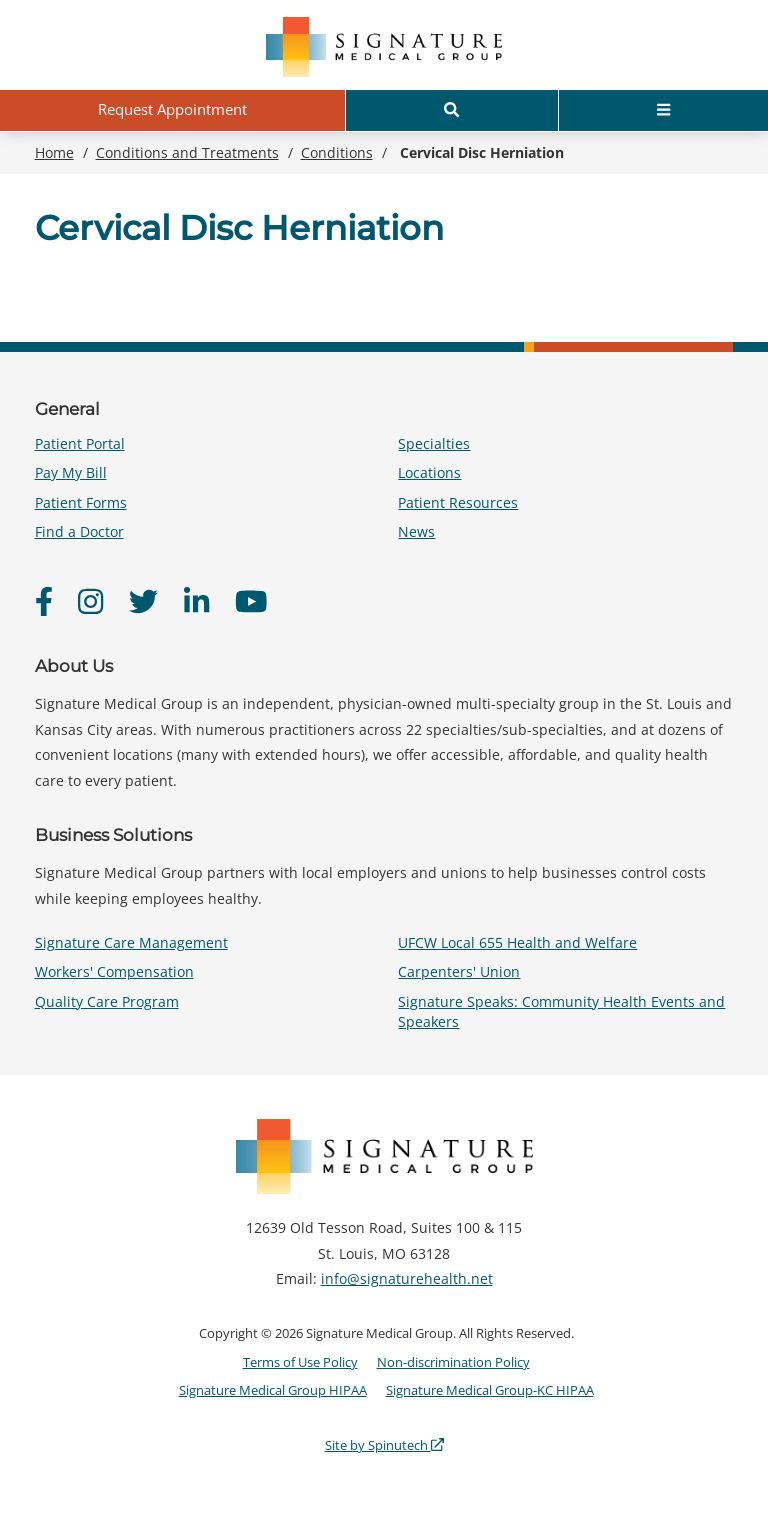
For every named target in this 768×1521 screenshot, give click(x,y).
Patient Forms (81, 502)
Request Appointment (172, 109)
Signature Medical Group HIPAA (273, 1390)
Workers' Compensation (114, 971)
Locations (429, 472)
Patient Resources (458, 502)
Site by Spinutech (384, 1445)
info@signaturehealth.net (407, 1278)
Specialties (434, 443)
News (416, 531)
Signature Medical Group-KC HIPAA (490, 1390)
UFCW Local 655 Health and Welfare (517, 942)
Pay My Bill (71, 472)
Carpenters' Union (459, 971)
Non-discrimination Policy (453, 1362)
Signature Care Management (131, 942)
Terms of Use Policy (300, 1362)
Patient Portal (80, 443)
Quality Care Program (107, 1001)
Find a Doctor (79, 531)
